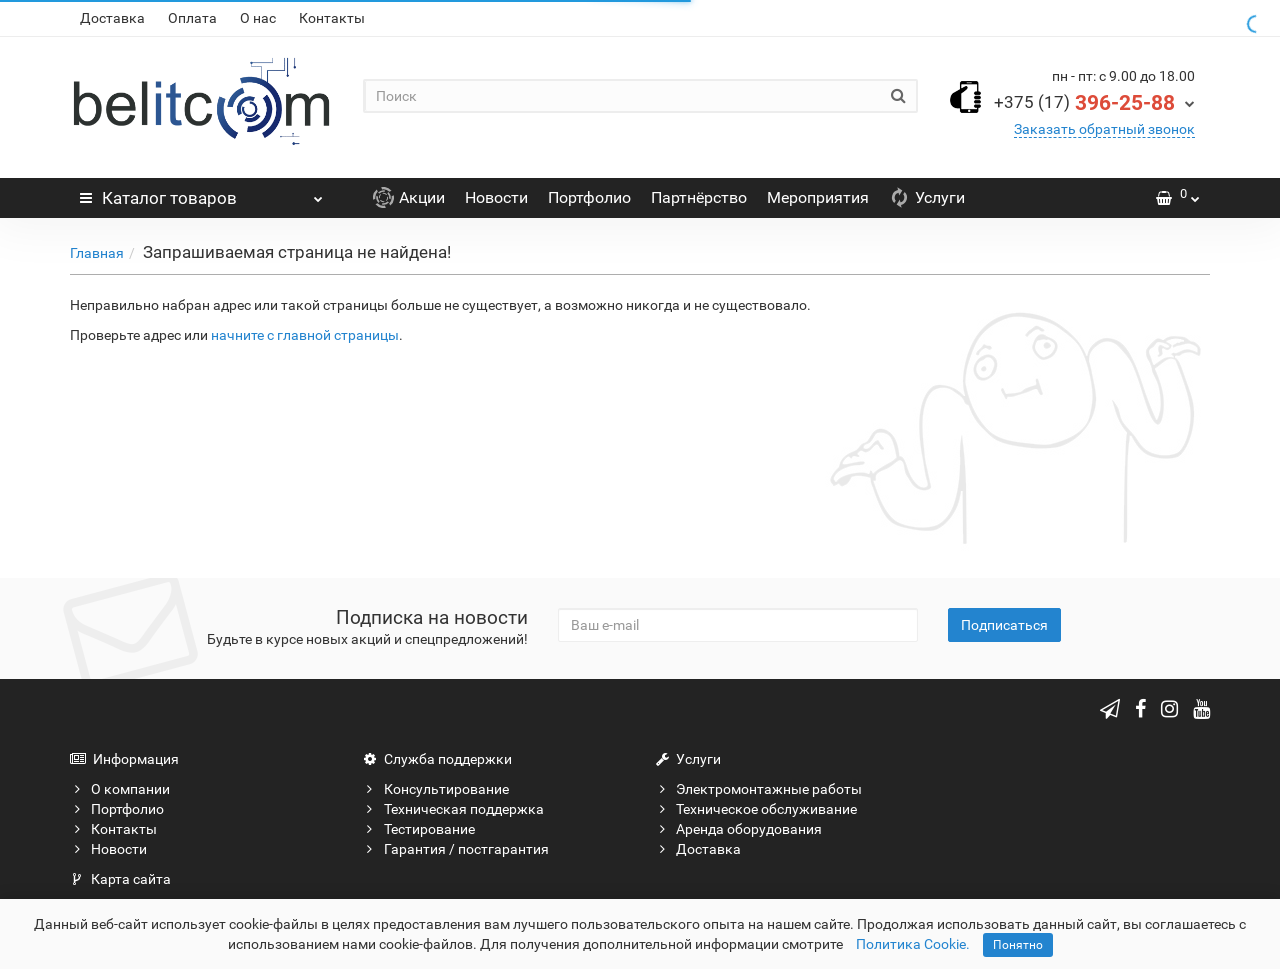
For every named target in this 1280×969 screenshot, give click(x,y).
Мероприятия (818, 197)
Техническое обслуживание (756, 809)
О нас (258, 18)
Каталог (201, 193)
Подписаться (1004, 625)
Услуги (927, 197)
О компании (120, 789)
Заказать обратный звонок (1104, 129)
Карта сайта (120, 879)
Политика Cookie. (913, 944)
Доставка (112, 18)
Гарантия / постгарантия (456, 849)
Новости (496, 197)
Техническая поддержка (453, 809)
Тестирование (419, 829)
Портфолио (589, 197)
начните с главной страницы (305, 335)
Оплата (192, 18)
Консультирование (436, 789)
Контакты (332, 18)
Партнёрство (699, 197)
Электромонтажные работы (758, 789)
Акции (409, 197)
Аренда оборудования (738, 829)
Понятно (1018, 945)
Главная (97, 253)
